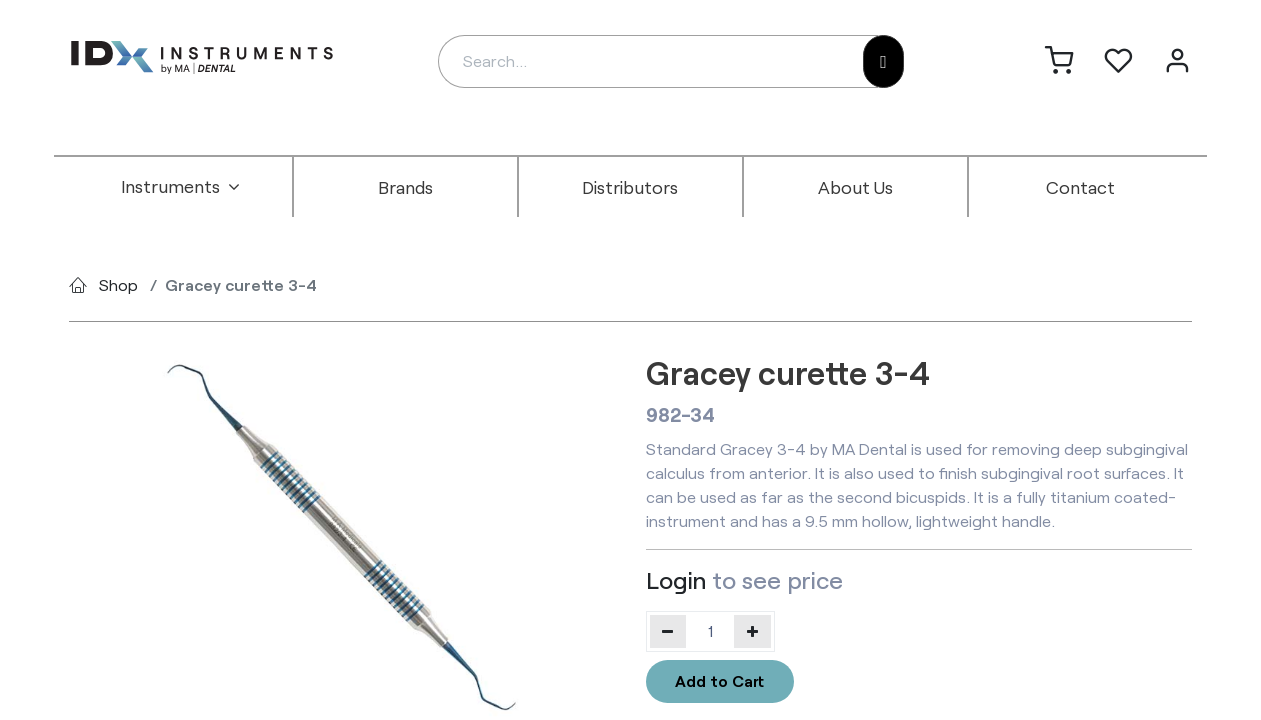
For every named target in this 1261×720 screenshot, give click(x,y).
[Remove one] (668, 631)
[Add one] (752, 631)
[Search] (883, 61)
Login (676, 579)
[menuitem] (181, 187)
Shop (118, 284)
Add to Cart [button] (719, 680)
